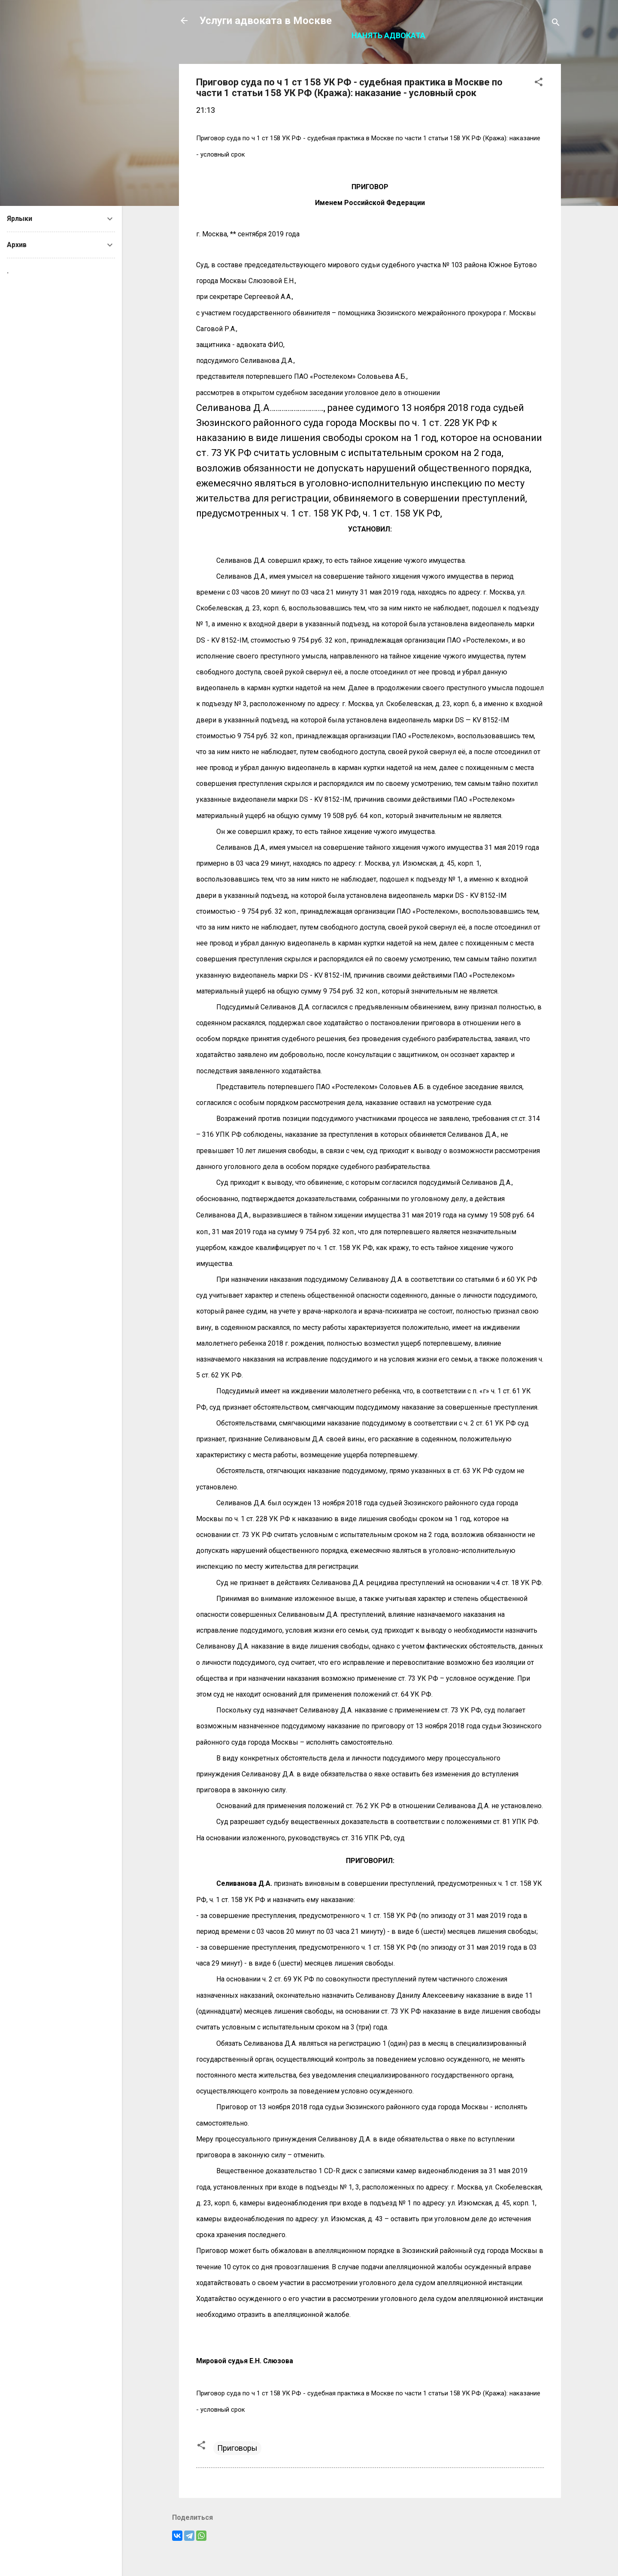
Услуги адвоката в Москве (266, 21)
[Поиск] (556, 23)
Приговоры (237, 2447)
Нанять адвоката (388, 35)
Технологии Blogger (370, 2553)
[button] (538, 83)
